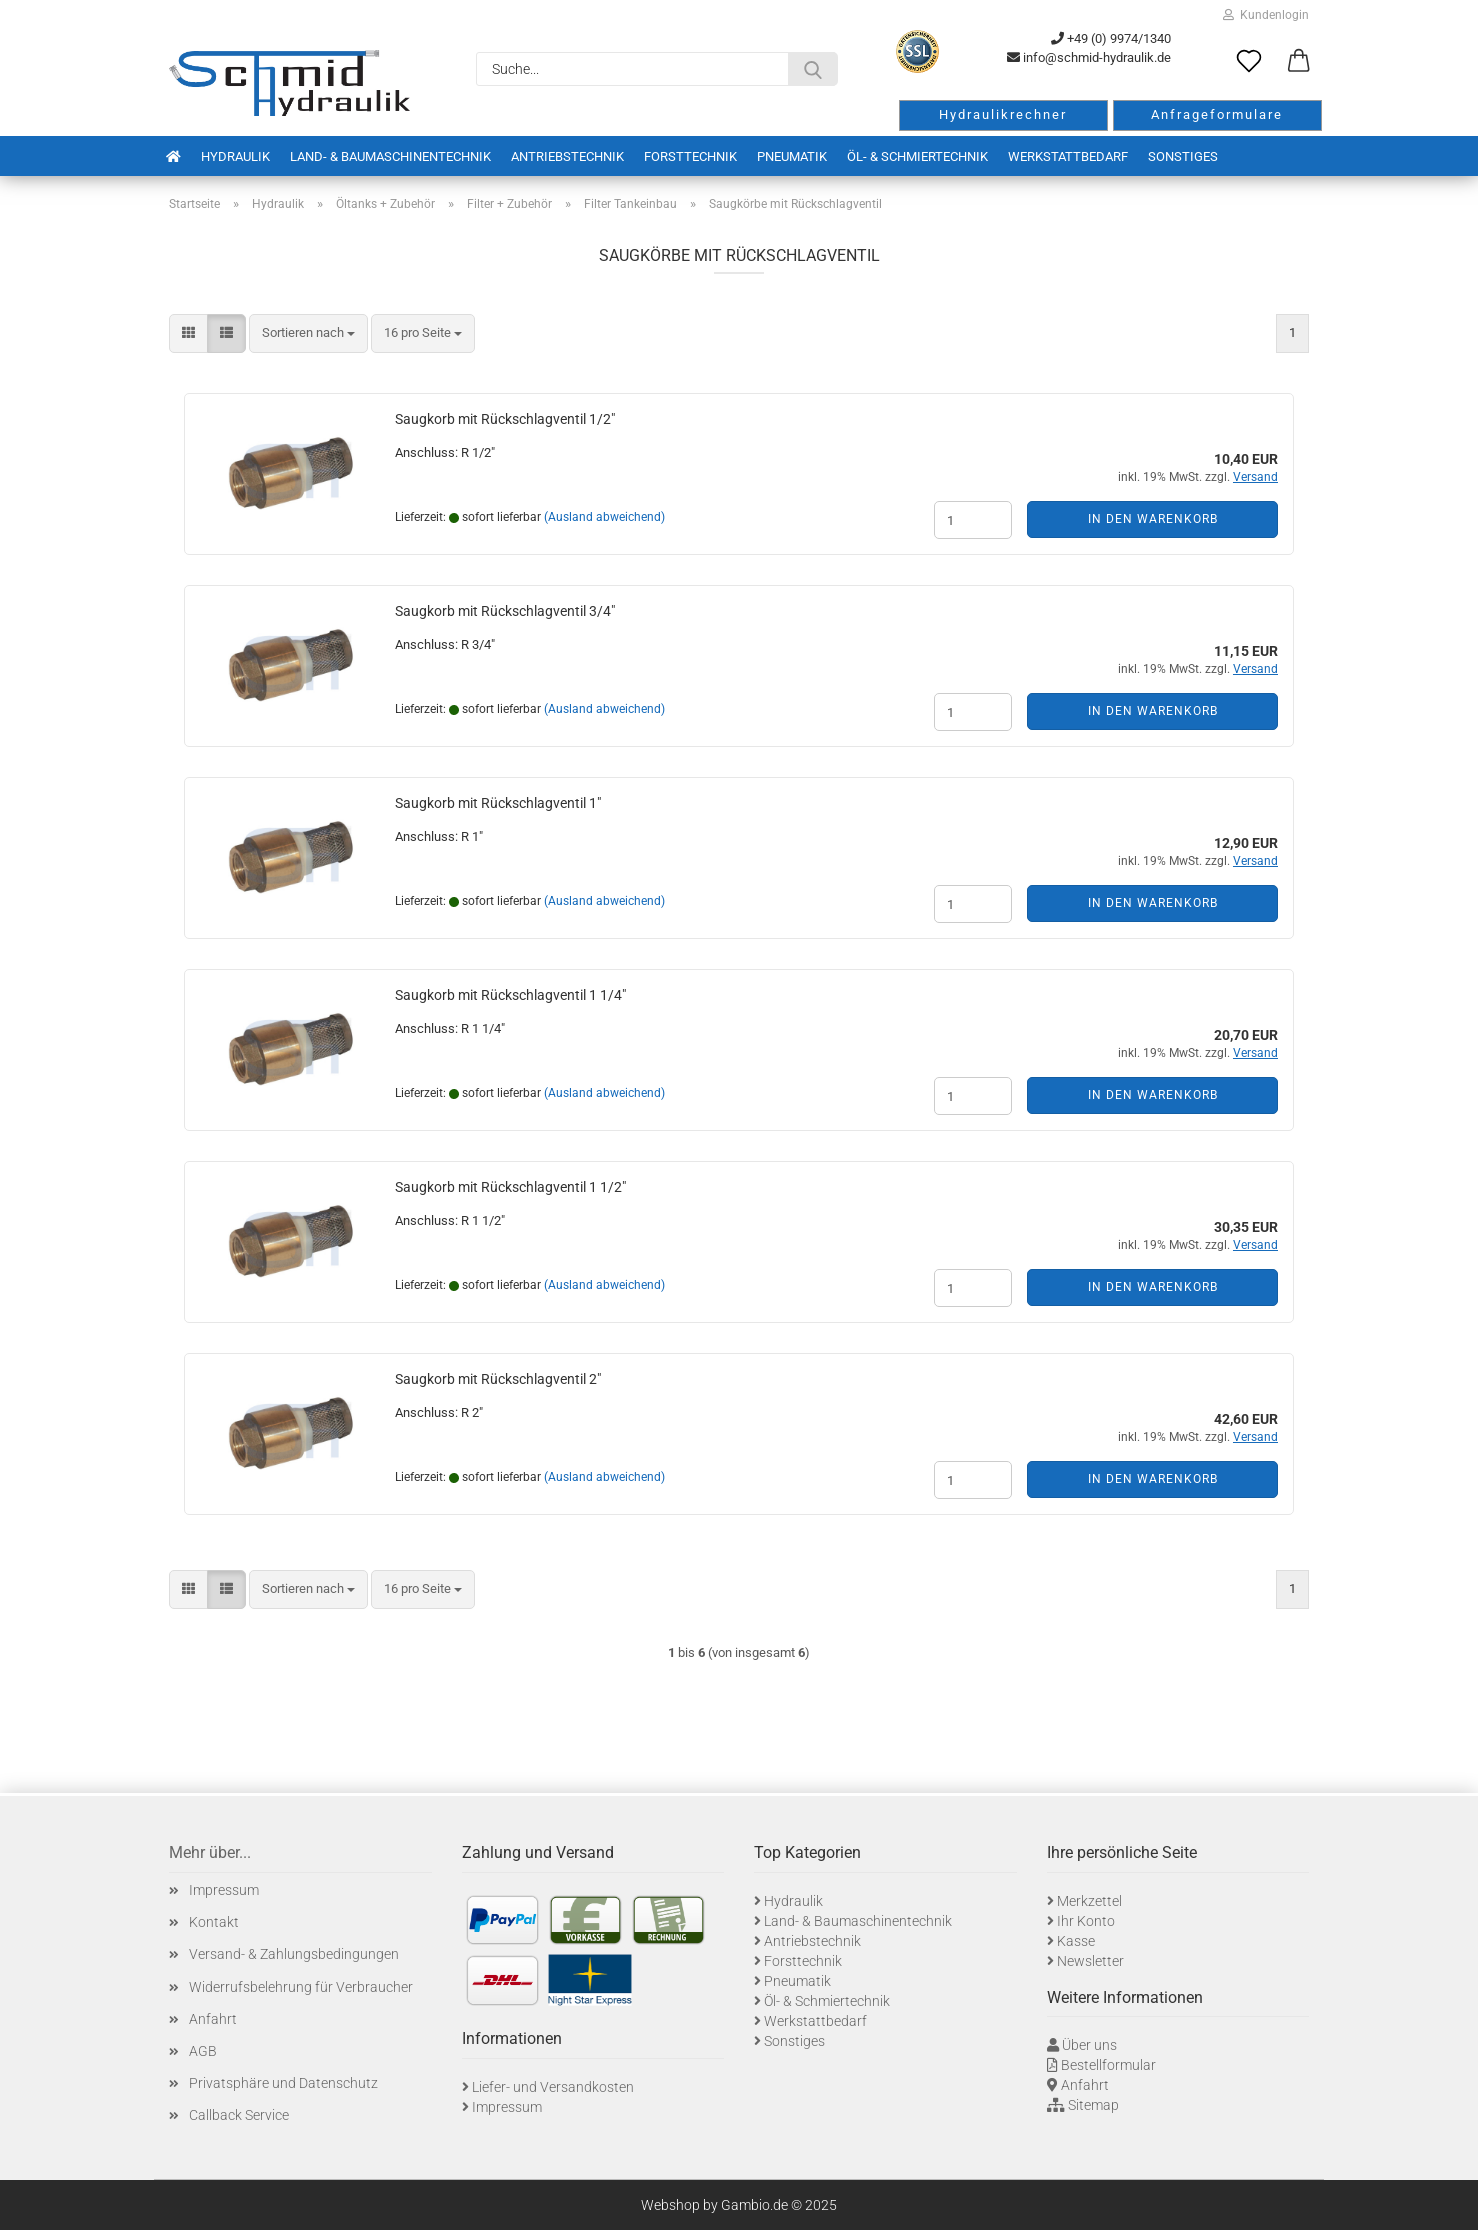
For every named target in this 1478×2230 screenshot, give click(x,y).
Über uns (1089, 2045)
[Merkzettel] (1249, 62)
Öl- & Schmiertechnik (917, 156)
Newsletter (1090, 1961)
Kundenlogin (1266, 15)
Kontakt (214, 1922)
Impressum (224, 1890)
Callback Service (239, 2115)
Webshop (670, 2205)
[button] (1299, 62)
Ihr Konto (1086, 1921)
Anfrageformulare (1217, 114)
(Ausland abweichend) (604, 517)
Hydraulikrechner (1003, 114)
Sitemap (1093, 2105)
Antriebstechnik (567, 156)
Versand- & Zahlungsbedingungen (294, 1954)
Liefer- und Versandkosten (553, 2087)
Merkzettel (1089, 1901)
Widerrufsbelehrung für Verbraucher (301, 1987)
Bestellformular (1108, 2065)
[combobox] (308, 333)
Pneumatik (792, 156)
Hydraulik (235, 156)
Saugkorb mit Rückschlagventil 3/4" (505, 611)
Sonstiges (1183, 156)
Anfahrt (213, 2019)
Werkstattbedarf (1068, 156)
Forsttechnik (690, 156)
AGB (203, 2051)
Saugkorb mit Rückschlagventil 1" (498, 803)
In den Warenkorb (1153, 519)
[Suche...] (813, 69)
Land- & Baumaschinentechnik (390, 156)
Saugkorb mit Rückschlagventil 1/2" (505, 419)
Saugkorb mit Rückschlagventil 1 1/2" (510, 1187)
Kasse (1076, 1941)
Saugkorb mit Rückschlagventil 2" (498, 1379)
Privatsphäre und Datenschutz (283, 2083)
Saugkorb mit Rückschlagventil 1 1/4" (510, 995)
